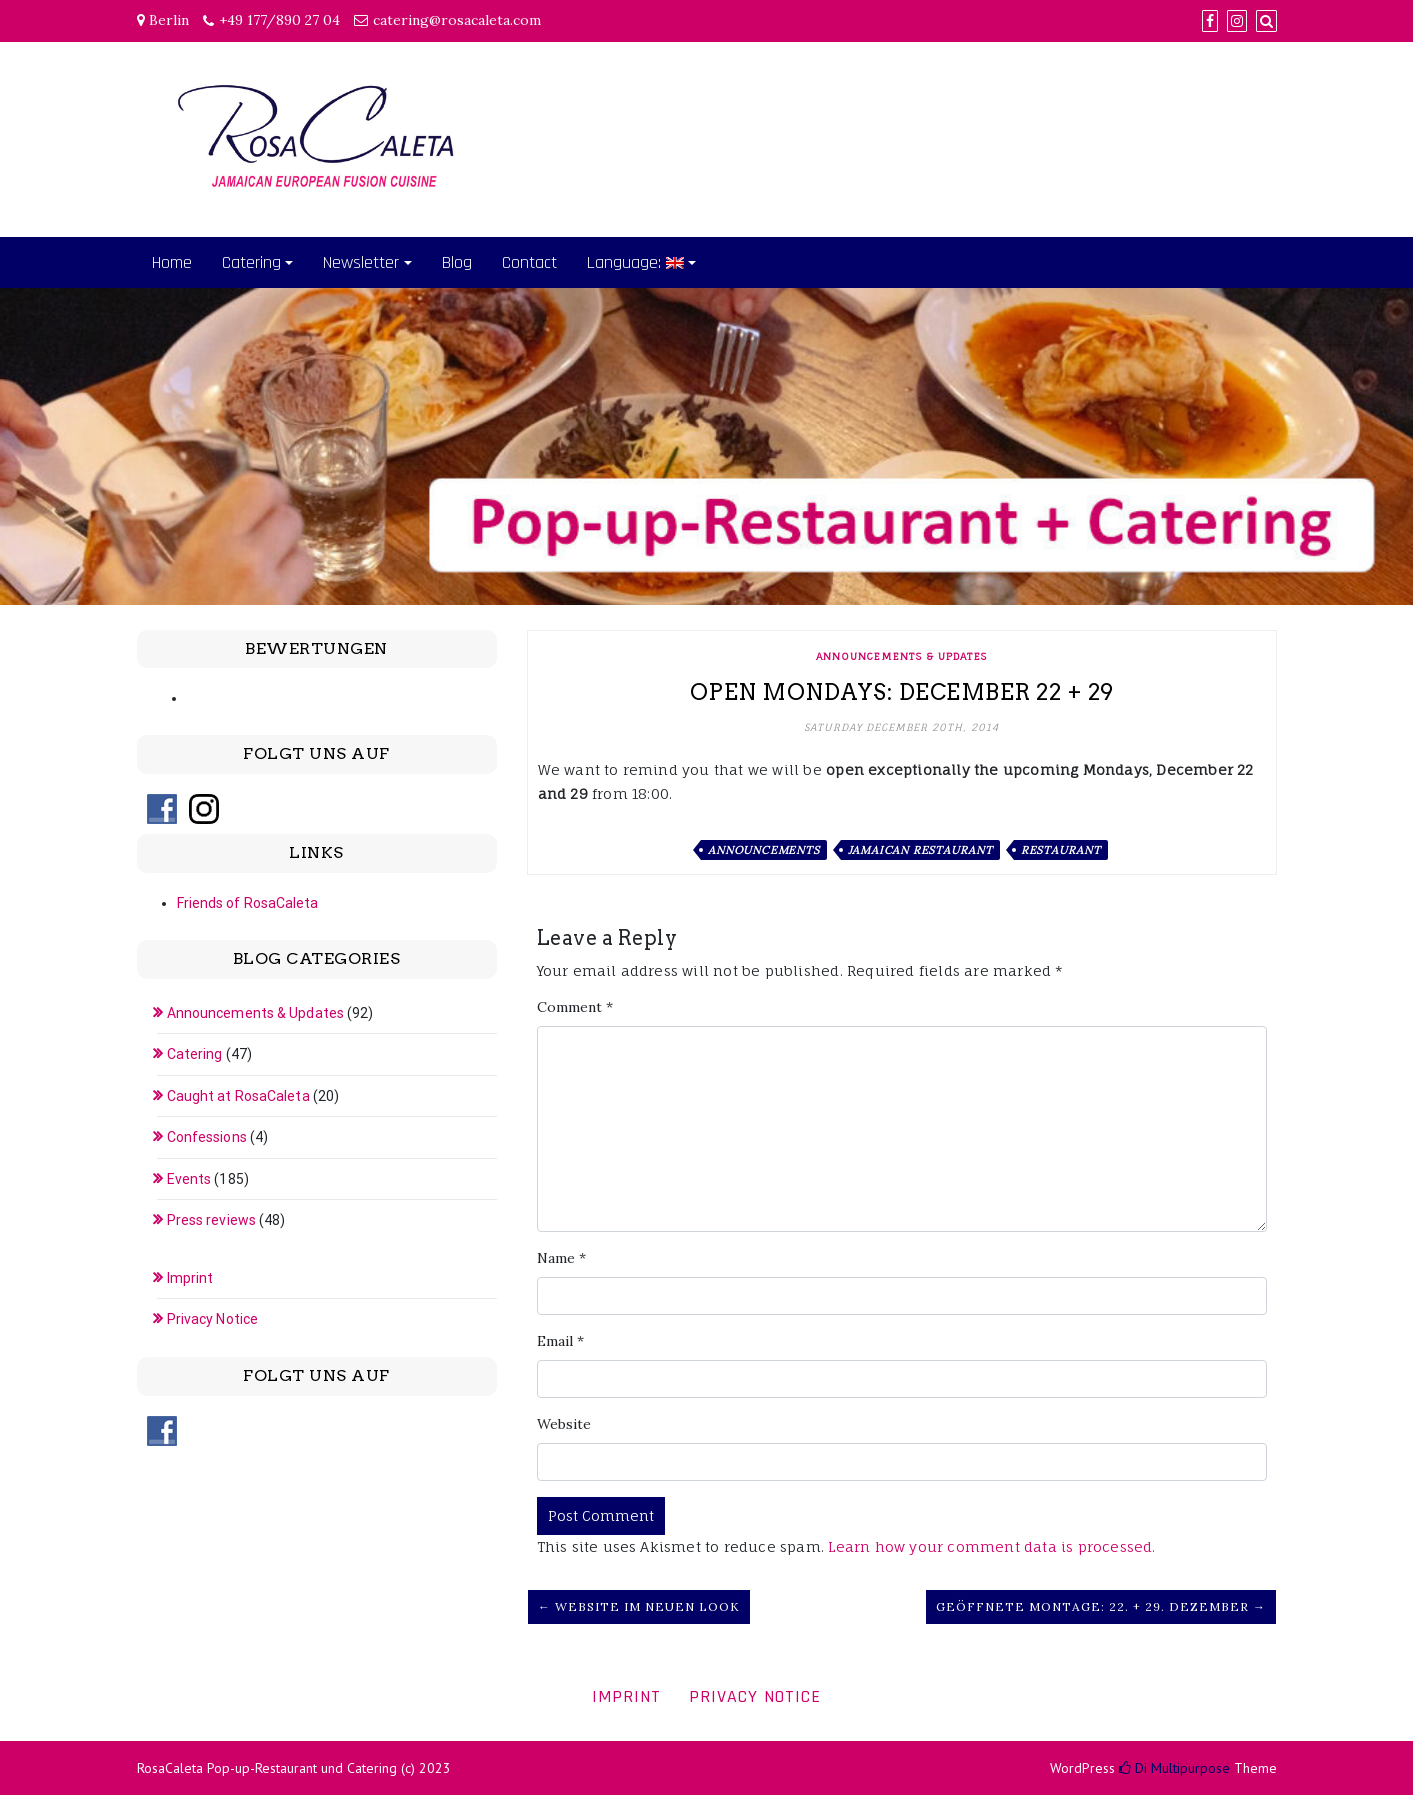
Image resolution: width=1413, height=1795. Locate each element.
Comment (575, 1007)
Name (561, 1258)
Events (189, 1179)
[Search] (1266, 21)
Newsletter (361, 262)
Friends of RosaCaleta (248, 903)
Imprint (190, 1278)
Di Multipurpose (1174, 1768)
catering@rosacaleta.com (457, 20)
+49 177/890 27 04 (279, 20)
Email (560, 1341)
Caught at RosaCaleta (238, 1096)
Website (564, 1424)
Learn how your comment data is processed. (991, 1546)
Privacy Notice (212, 1319)
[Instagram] (1237, 21)
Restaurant (1061, 850)
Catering (251, 262)
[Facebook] (1210, 21)
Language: (635, 262)
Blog (457, 262)
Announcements (763, 850)
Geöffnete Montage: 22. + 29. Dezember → (1101, 1606)
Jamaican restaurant (920, 850)
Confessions (207, 1137)
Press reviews (211, 1220)
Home (172, 262)
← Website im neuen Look (639, 1606)
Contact (529, 262)
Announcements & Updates (901, 656)
